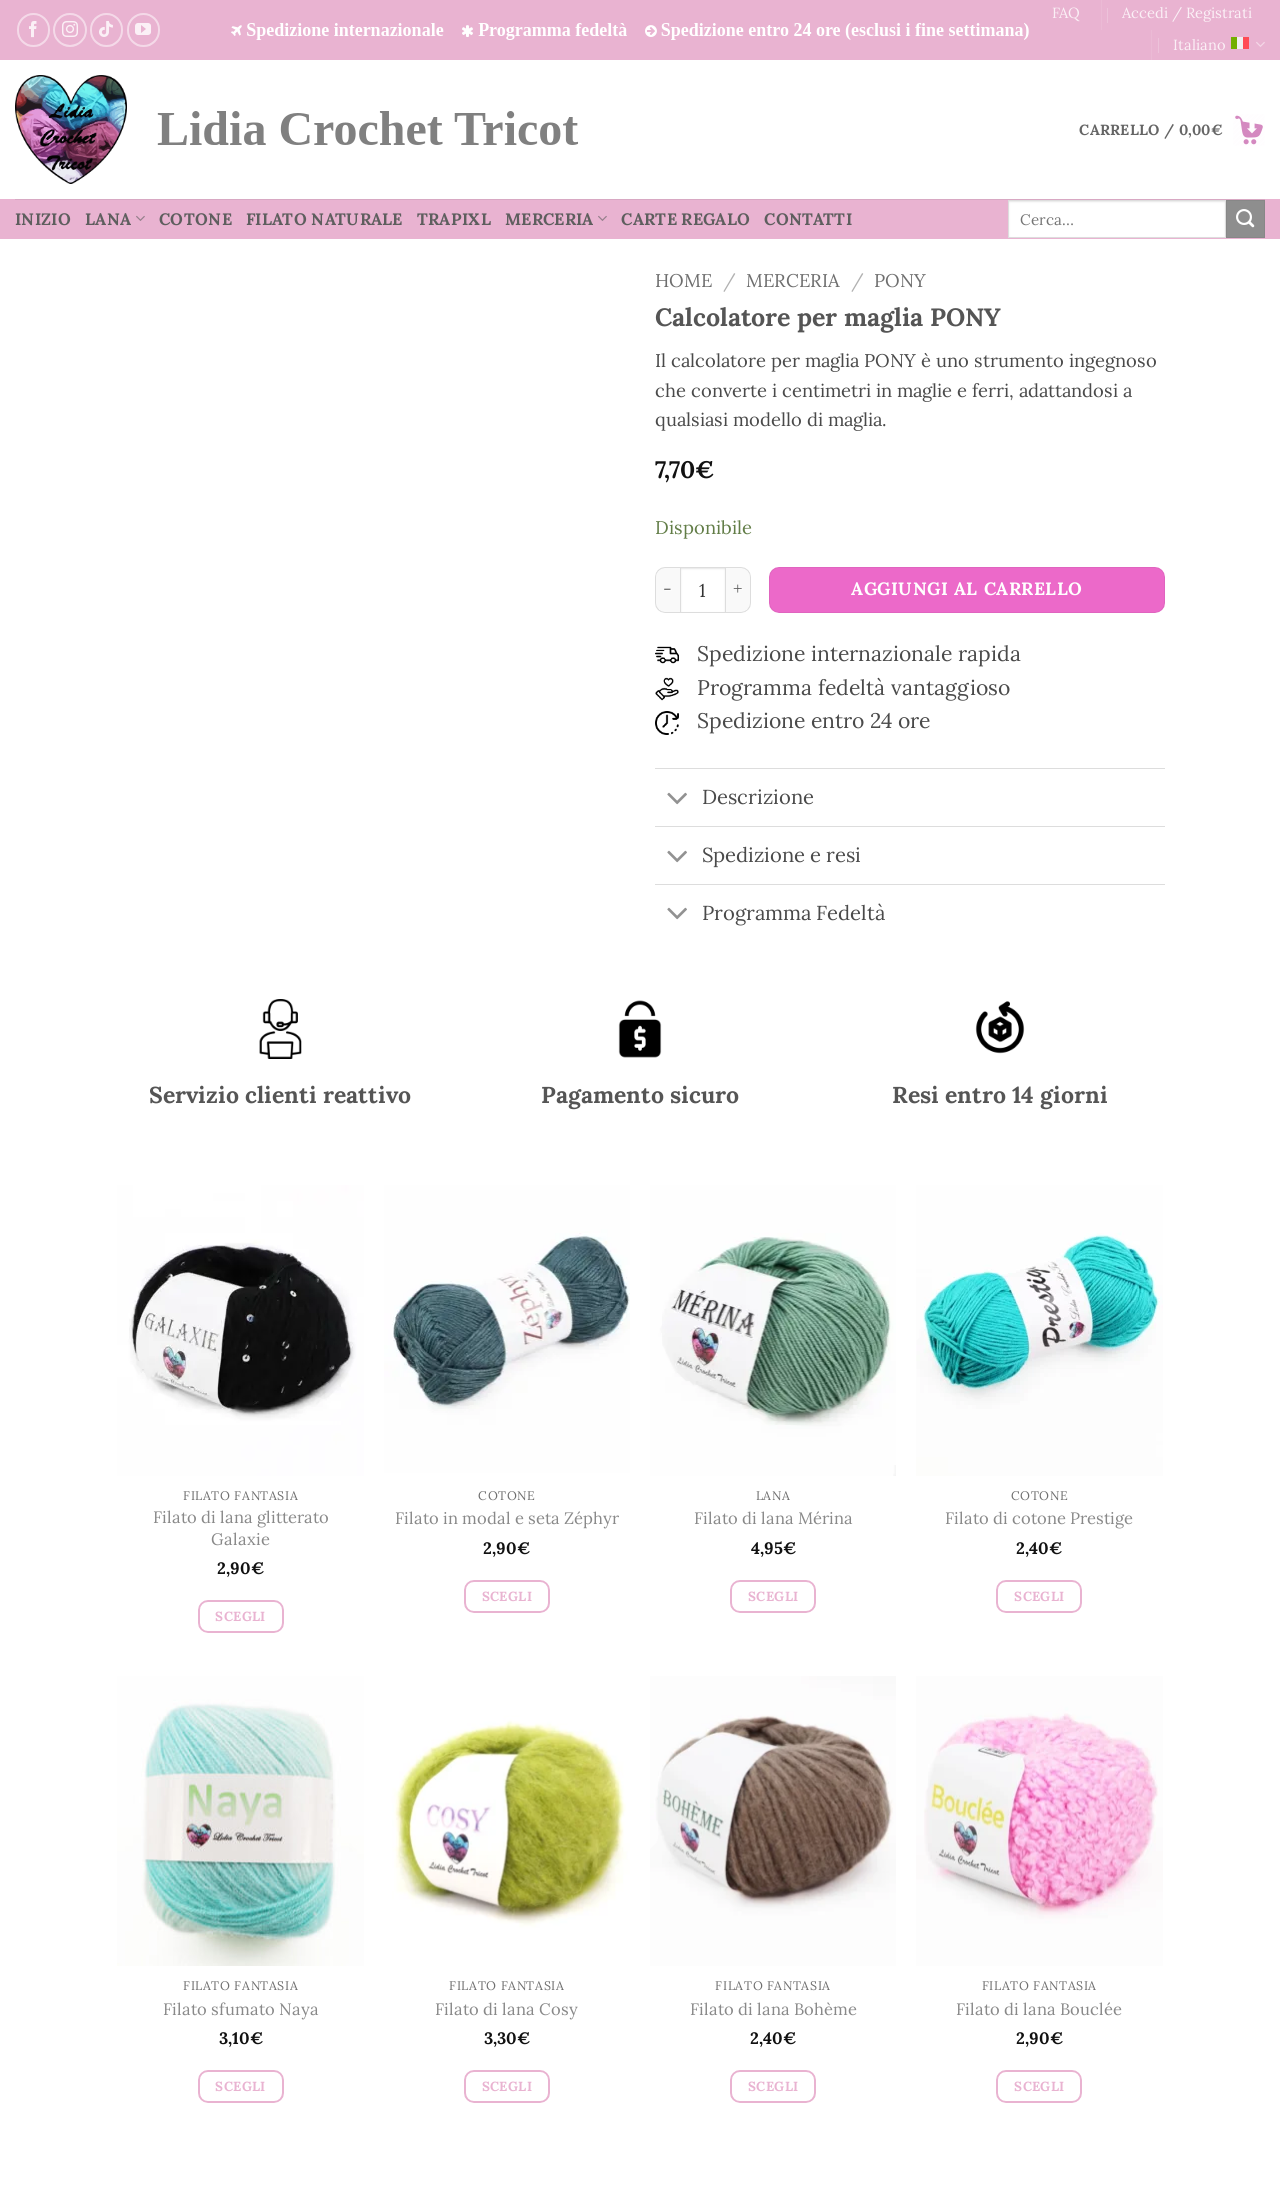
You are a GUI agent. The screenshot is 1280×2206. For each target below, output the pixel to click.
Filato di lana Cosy (506, 2009)
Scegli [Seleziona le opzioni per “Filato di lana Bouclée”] (1039, 2086)
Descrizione (734, 799)
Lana (115, 219)
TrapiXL (454, 219)
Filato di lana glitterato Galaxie (241, 1528)
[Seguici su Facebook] (33, 29)
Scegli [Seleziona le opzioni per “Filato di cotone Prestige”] (1039, 1596)
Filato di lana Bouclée (1039, 2009)
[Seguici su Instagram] (69, 29)
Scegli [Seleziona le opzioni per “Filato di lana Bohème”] (773, 2086)
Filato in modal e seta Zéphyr (507, 1518)
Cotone (195, 219)
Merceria (556, 219)
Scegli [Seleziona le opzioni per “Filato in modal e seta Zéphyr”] (507, 1596)
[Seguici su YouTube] (143, 29)
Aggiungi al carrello (967, 588)
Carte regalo (685, 219)
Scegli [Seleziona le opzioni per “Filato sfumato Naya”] (240, 2086)
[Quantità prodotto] (703, 590)
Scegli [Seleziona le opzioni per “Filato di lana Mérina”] (773, 1596)
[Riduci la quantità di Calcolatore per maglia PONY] (667, 590)
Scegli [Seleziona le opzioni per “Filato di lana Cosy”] (507, 2086)
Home (683, 280)
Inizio (43, 219)
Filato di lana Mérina (773, 1518)
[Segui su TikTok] (106, 29)
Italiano (1219, 45)
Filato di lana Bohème (773, 2009)
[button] (1172, 130)
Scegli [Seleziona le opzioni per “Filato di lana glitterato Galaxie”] (240, 1616)
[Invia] (1245, 219)
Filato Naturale (324, 219)
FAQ (1066, 12)
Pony (900, 280)
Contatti (808, 219)
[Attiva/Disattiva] (677, 799)
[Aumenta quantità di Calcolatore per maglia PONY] (738, 590)
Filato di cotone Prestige (1039, 1518)
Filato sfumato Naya (241, 2009)
